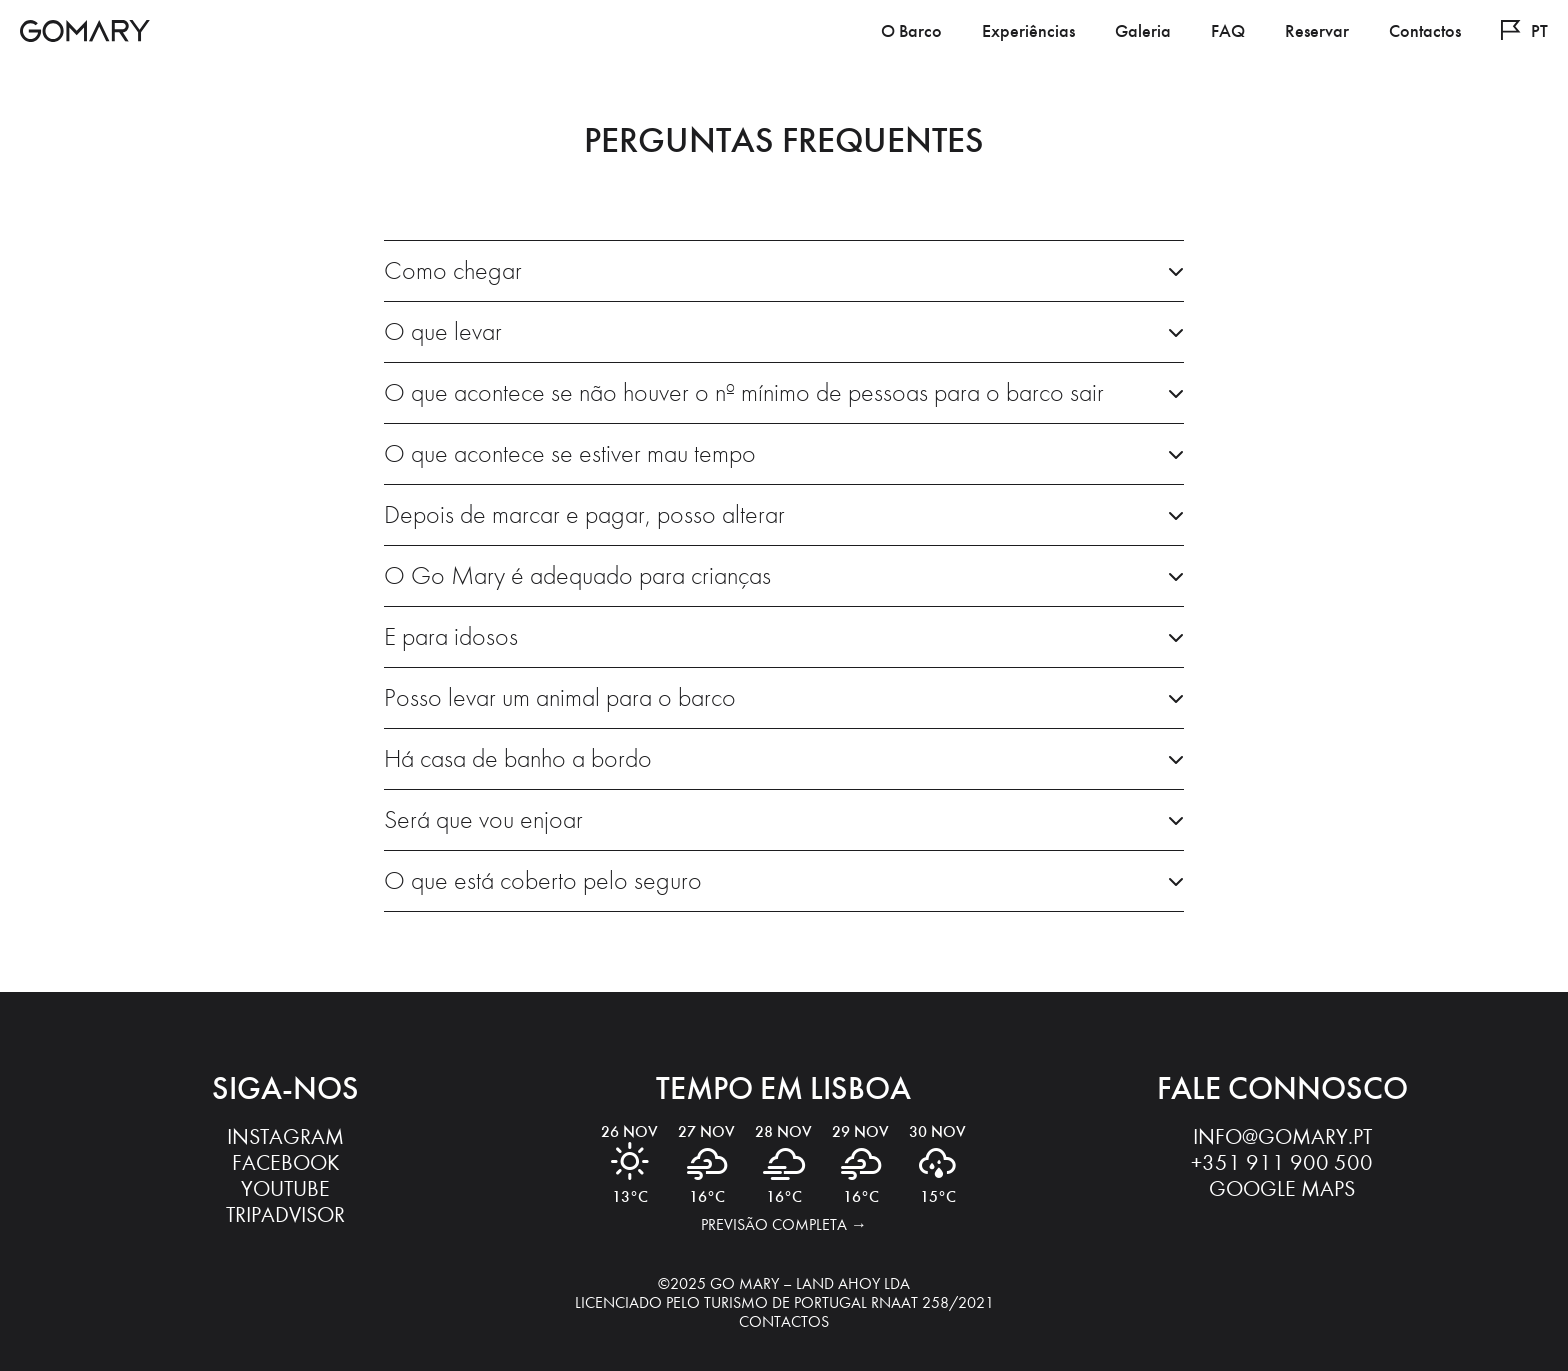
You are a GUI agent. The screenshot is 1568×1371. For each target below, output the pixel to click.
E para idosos (451, 637)
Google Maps (1282, 1189)
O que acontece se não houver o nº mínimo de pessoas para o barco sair (744, 393)
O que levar (443, 332)
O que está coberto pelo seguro (543, 881)
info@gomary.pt (1282, 1137)
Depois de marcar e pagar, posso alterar (584, 515)
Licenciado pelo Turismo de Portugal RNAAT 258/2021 (784, 1302)
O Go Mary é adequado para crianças (577, 576)
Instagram (285, 1137)
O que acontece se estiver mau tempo (570, 454)
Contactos (784, 1321)
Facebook (286, 1163)
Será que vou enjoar (483, 820)
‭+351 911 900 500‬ (1282, 1163)
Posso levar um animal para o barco (560, 698)
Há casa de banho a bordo (518, 759)
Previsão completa (774, 1224)
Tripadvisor (285, 1215)
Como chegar (453, 271)
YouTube (285, 1189)
